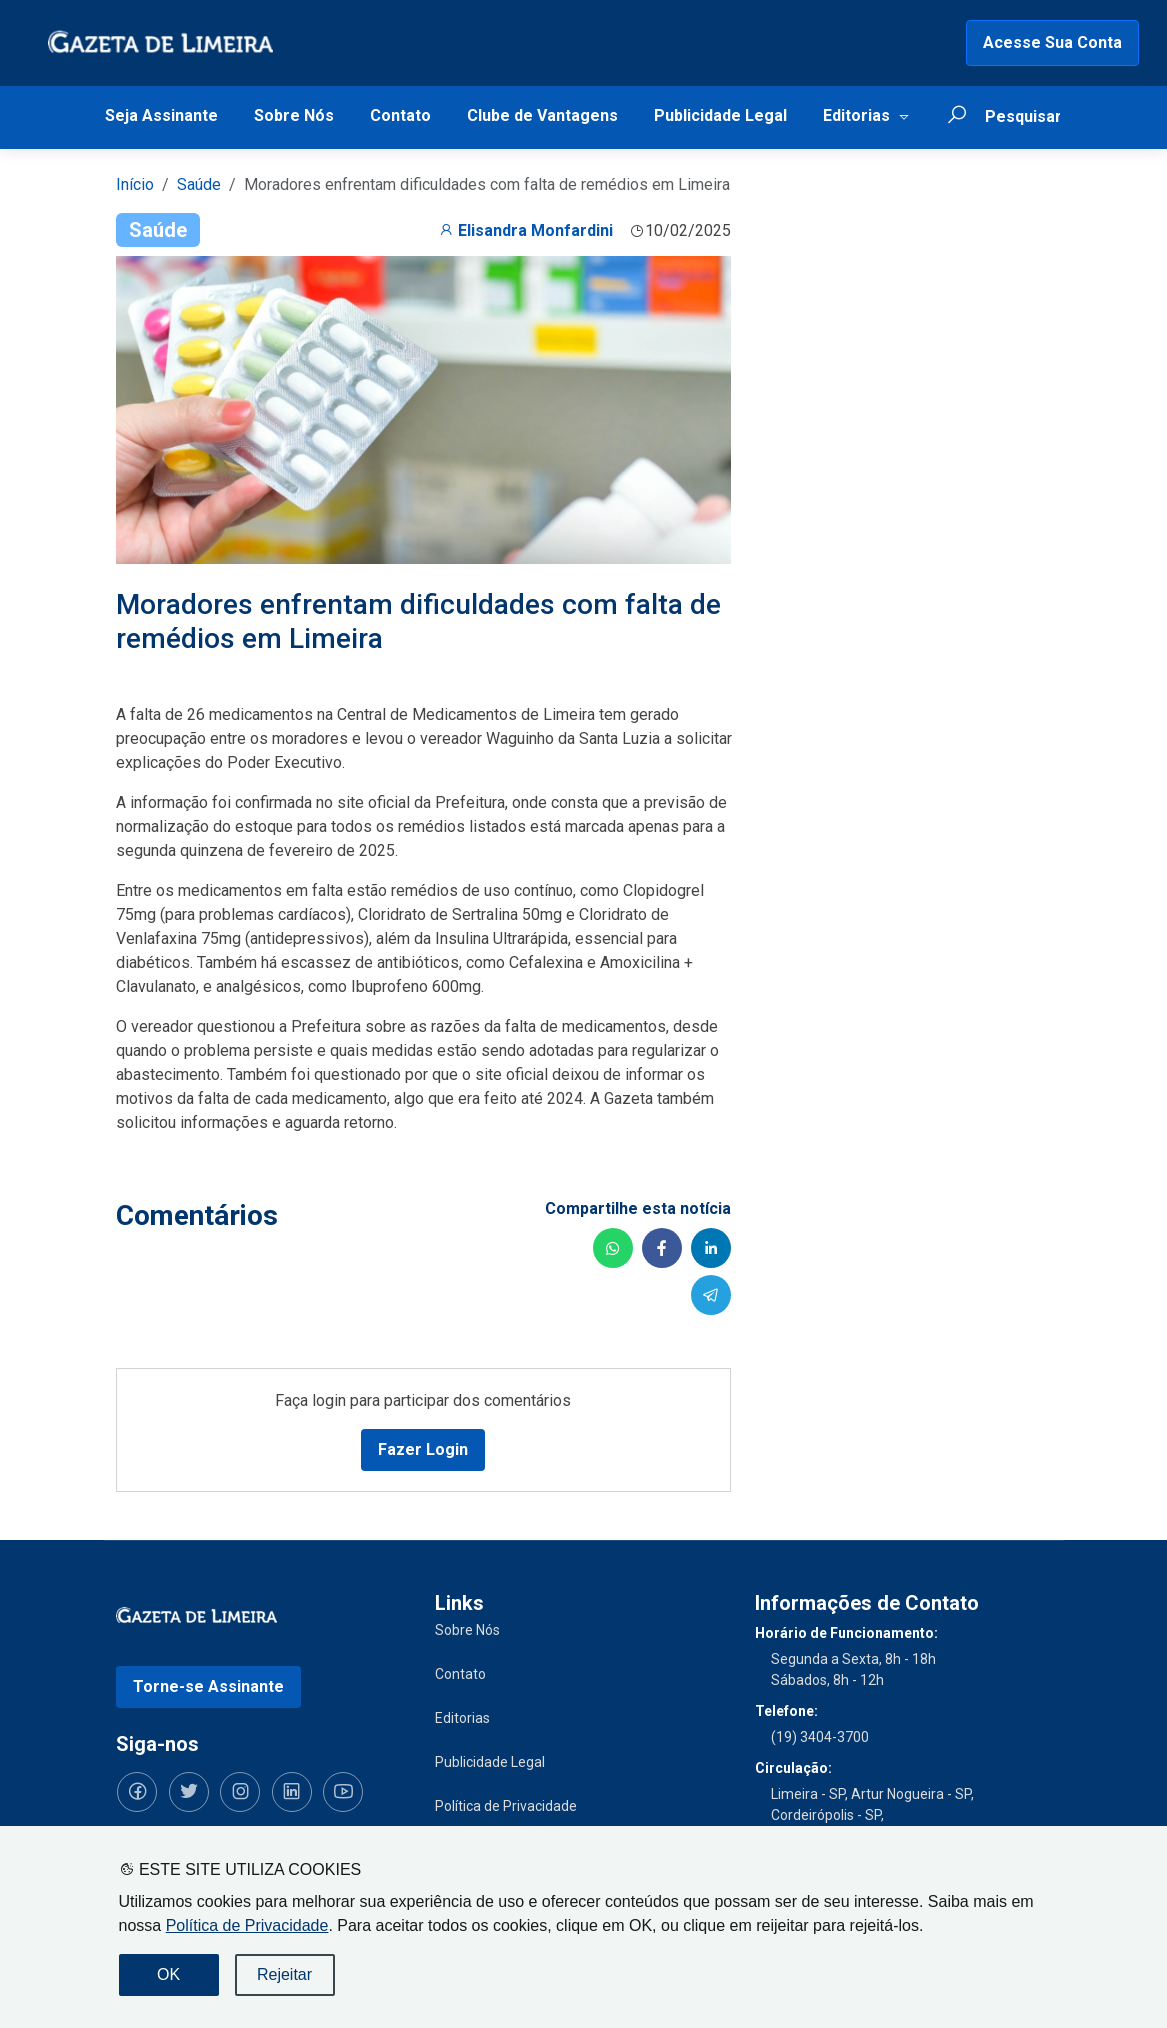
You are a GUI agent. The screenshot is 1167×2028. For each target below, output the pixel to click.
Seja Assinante (161, 115)
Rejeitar (284, 1974)
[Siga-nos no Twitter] (186, 1791)
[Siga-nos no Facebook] (136, 1791)
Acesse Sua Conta (1052, 42)
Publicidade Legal (720, 115)
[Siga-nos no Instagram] (236, 1791)
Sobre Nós (294, 115)
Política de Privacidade (247, 1925)
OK (168, 1974)
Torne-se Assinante (208, 1685)
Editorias (856, 115)
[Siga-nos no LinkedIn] (286, 1791)
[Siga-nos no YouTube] (336, 1791)
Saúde (199, 184)
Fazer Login (423, 1448)
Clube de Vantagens (542, 115)
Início (135, 184)
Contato (400, 115)
